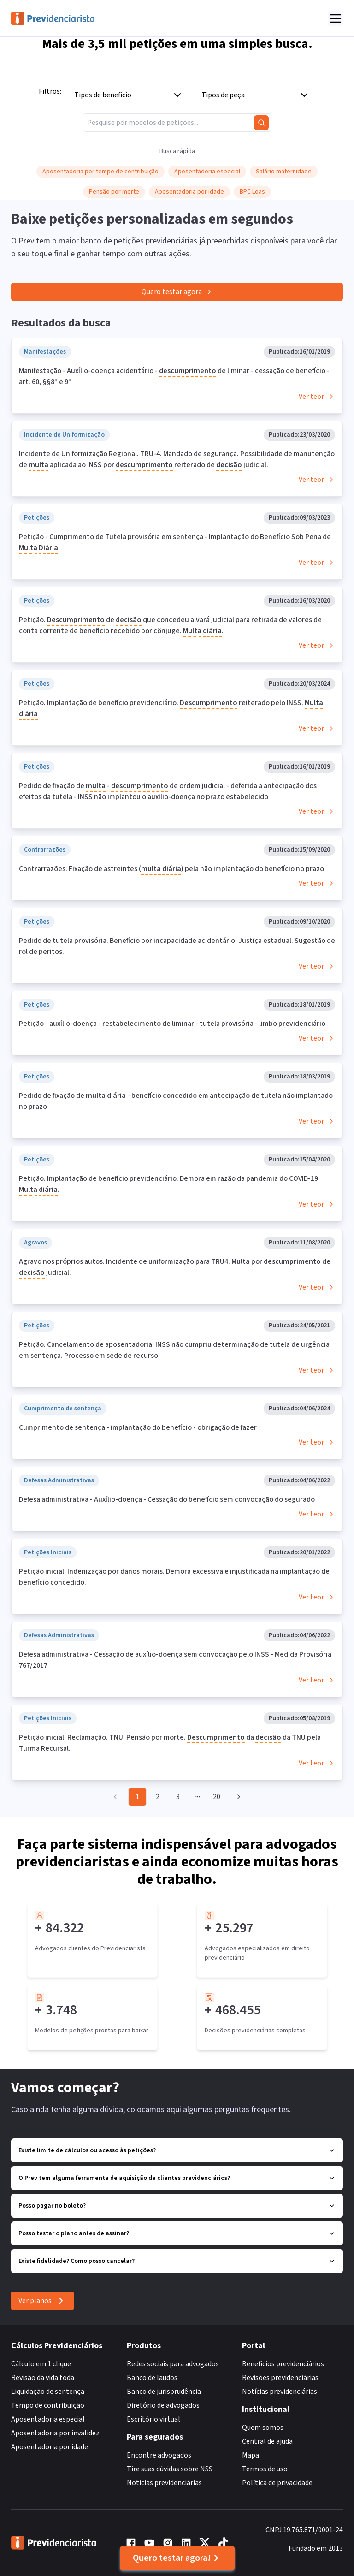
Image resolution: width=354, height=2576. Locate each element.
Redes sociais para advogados (173, 2364)
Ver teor (317, 396)
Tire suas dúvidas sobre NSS (169, 2469)
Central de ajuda (267, 2441)
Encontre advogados (159, 2455)
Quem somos (262, 2427)
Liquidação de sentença (47, 2391)
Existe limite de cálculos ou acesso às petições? (177, 2150)
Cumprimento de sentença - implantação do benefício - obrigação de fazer (138, 1427)
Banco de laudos (152, 2378)
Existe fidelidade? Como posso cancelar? (177, 2261)
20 (216, 1797)
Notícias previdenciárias (164, 2483)
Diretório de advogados (163, 2405)
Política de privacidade (277, 2483)
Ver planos (42, 2300)
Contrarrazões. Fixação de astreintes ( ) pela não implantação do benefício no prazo (171, 869)
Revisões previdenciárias (280, 2378)
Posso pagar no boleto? (177, 2205)
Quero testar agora (177, 292)
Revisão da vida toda (42, 2378)
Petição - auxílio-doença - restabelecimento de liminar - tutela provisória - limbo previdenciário (172, 1024)
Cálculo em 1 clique (41, 2364)
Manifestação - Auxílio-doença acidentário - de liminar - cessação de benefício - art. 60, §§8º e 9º (174, 376)
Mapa (250, 2455)
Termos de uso (265, 2469)
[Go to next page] (237, 1797)
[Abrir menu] (335, 18)
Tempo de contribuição (47, 2405)
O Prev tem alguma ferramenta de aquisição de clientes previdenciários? (177, 2178)
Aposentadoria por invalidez (55, 2433)
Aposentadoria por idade (49, 2447)
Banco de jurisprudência (164, 2391)
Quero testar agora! (177, 2558)
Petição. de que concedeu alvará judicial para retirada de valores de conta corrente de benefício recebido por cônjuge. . (170, 626)
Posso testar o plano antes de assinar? (177, 2233)
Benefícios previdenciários (283, 2364)
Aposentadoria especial (48, 2419)
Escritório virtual (153, 2419)
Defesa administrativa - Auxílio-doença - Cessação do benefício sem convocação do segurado (167, 1499)
